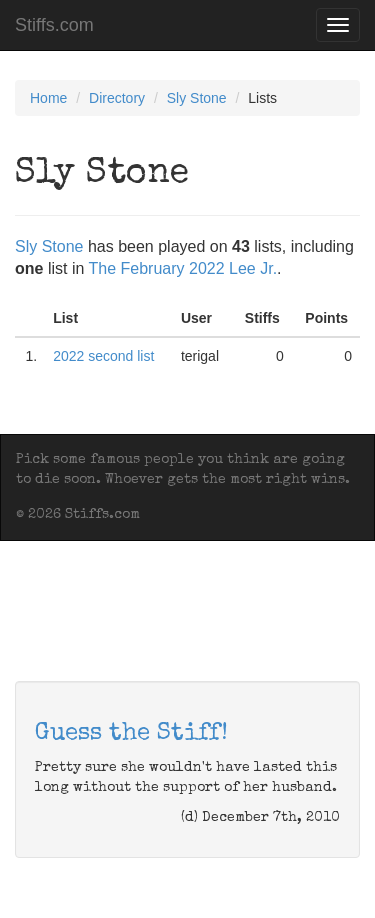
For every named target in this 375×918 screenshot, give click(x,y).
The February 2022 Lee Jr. (183, 268)
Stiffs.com (54, 25)
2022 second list (103, 356)
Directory (117, 98)
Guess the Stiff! (131, 734)
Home (48, 98)
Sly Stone (197, 98)
